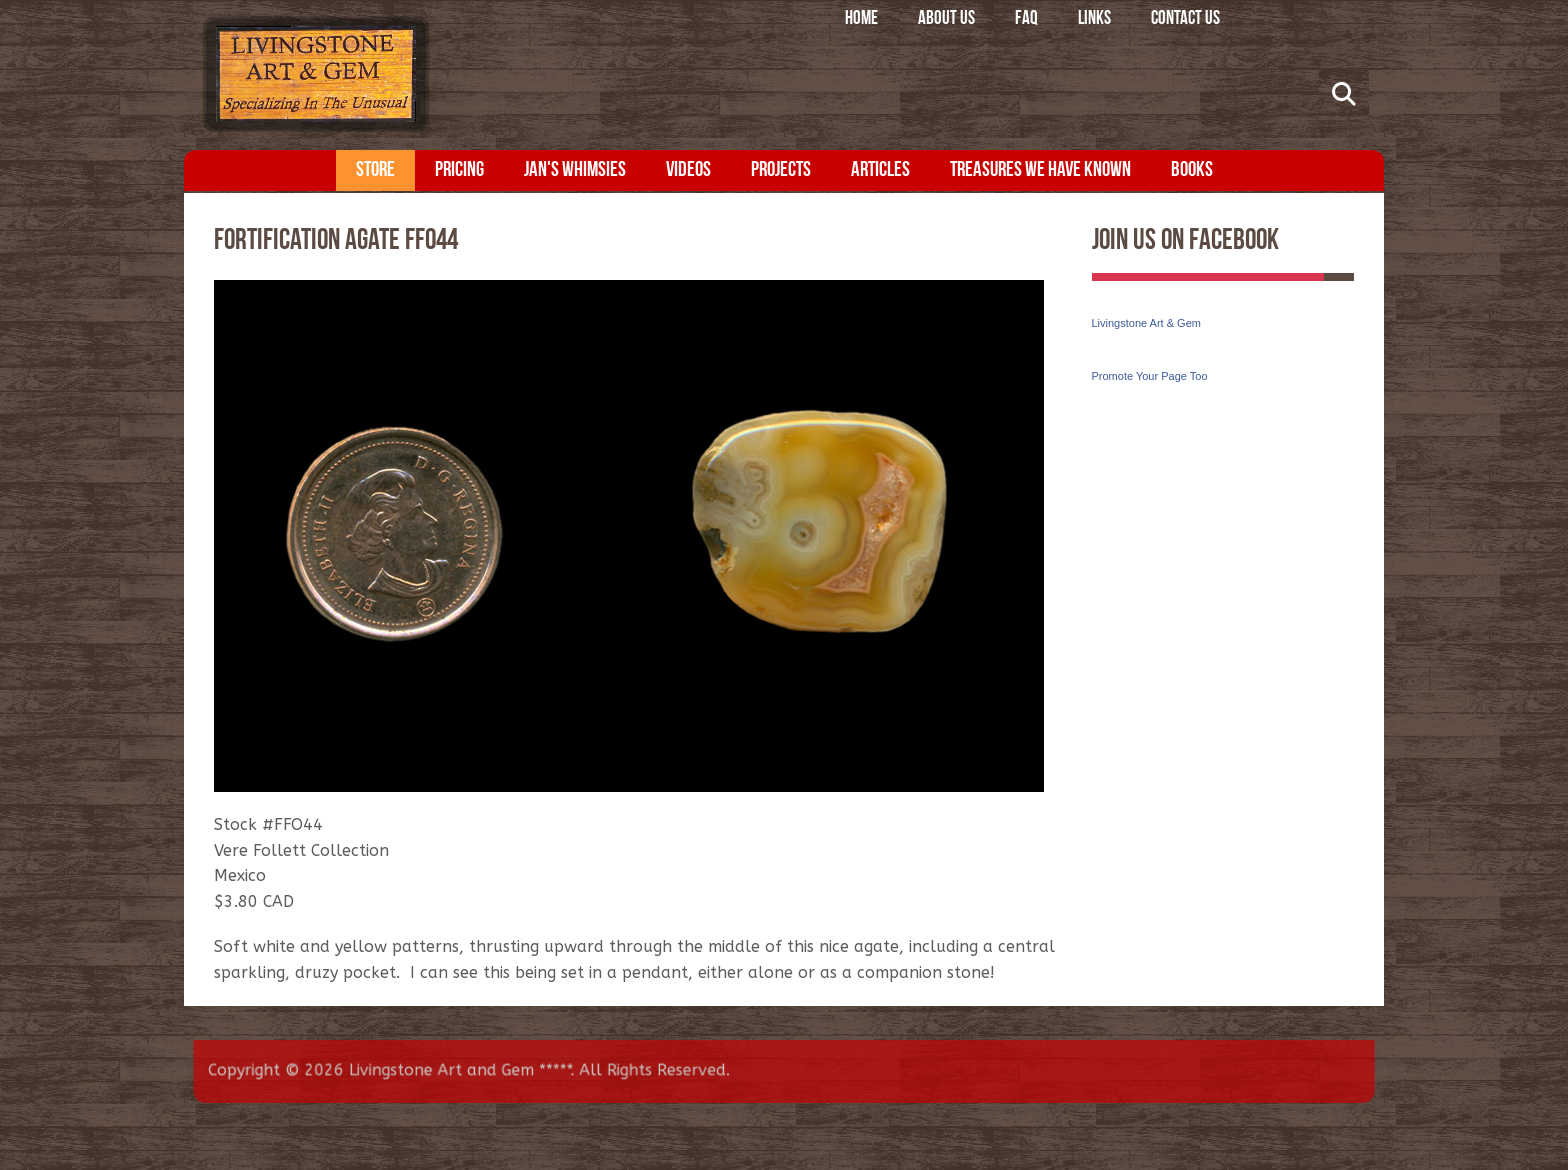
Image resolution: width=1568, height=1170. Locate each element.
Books (1192, 170)
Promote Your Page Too (1150, 376)
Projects (781, 170)
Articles (880, 170)
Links (1094, 19)
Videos (688, 170)
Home (861, 19)
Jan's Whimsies (575, 170)
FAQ (1026, 19)
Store (375, 170)
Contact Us (1185, 19)
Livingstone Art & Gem (1146, 323)
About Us (946, 19)
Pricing (459, 170)
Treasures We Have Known (1040, 170)
